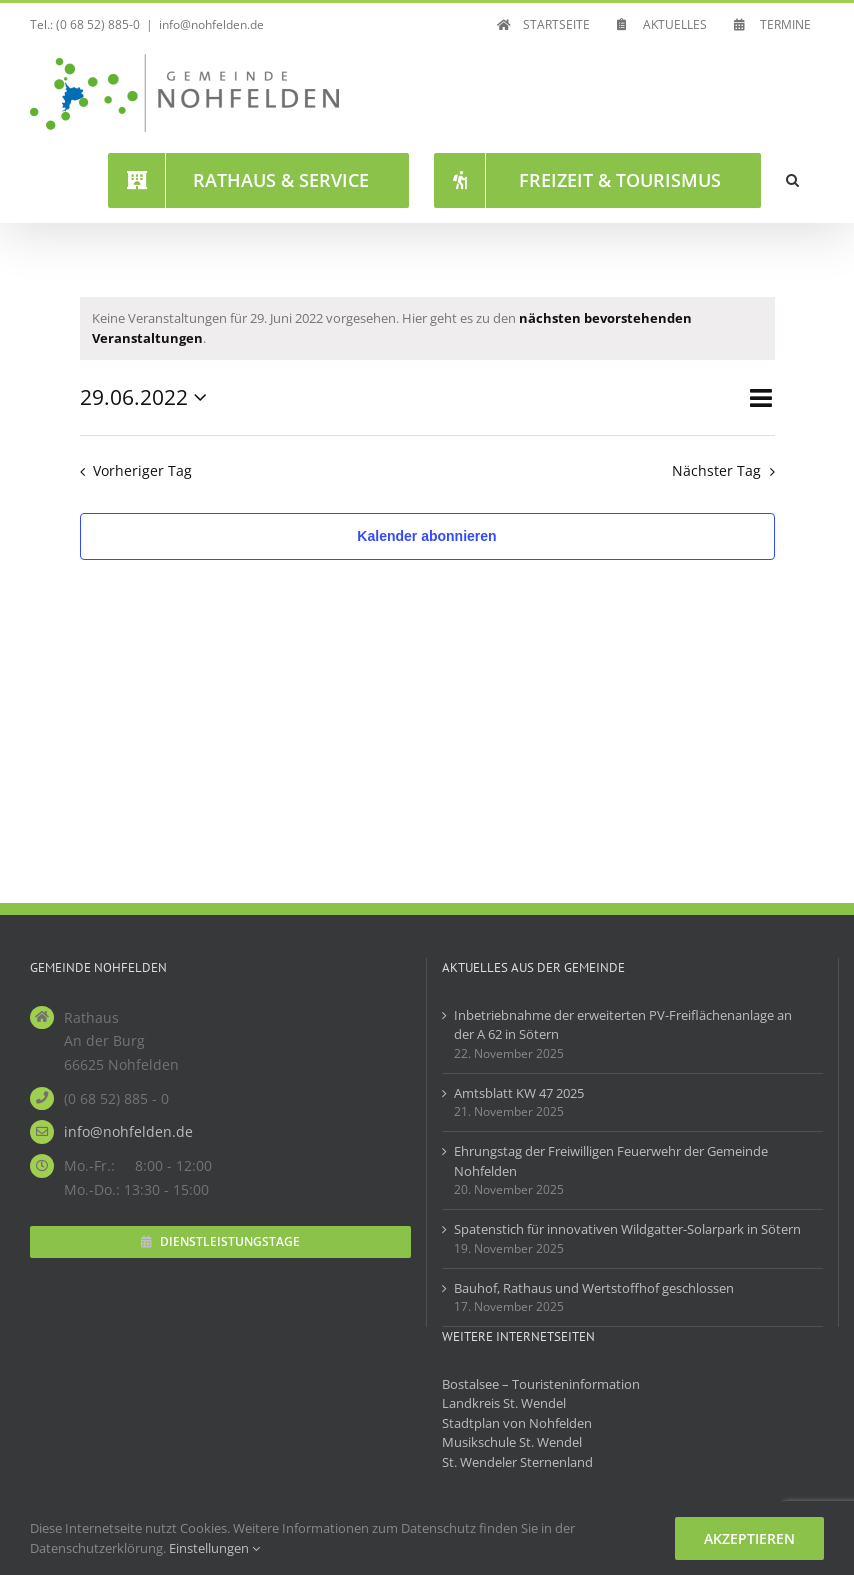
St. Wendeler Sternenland (517, 1462)
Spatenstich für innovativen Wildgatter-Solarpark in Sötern (627, 1229)
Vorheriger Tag (142, 470)
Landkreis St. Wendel (504, 1403)
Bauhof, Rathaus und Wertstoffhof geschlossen (594, 1288)
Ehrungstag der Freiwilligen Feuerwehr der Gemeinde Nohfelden (611, 1161)
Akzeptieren (749, 1538)
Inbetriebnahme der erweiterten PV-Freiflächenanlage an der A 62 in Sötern (623, 1025)
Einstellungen (214, 1548)
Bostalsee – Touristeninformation (541, 1384)
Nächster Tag (716, 470)
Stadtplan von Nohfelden (517, 1423)
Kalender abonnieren (426, 536)
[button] (792, 180)
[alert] (427, 328)
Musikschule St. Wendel (512, 1442)
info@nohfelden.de (211, 24)
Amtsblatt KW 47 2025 (519, 1093)
